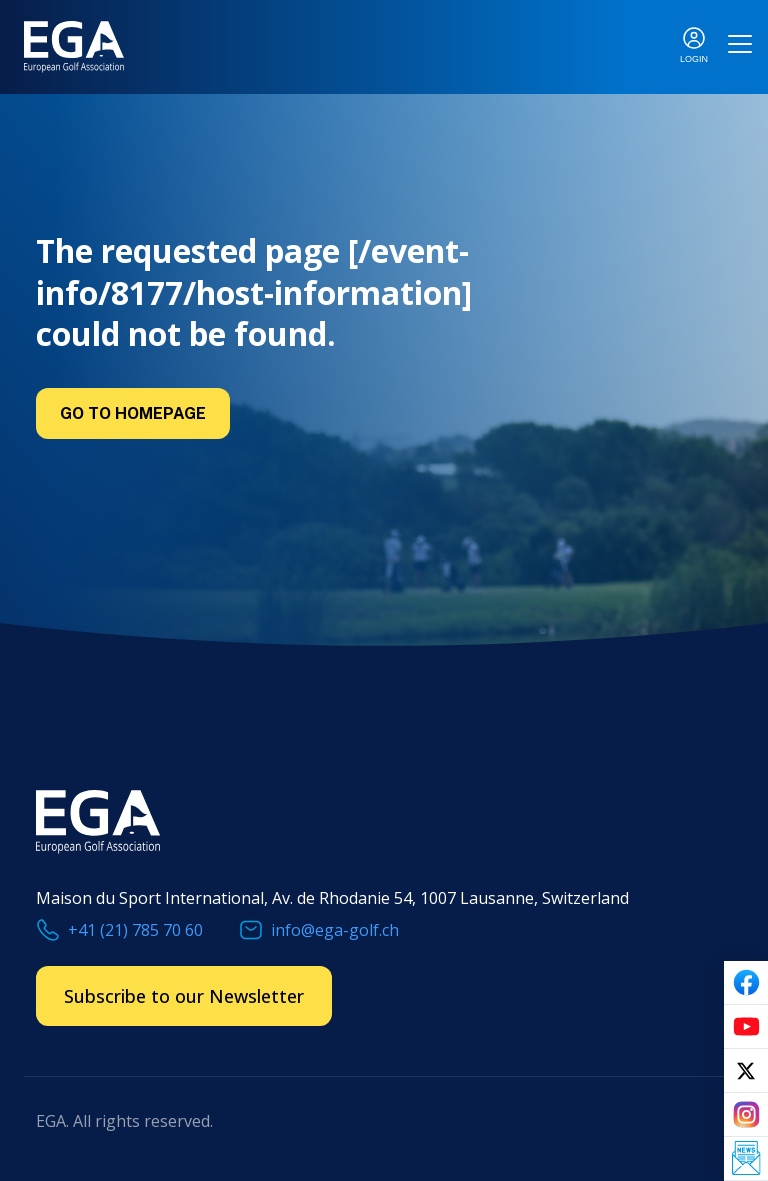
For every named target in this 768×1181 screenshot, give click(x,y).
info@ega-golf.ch (335, 930)
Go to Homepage (133, 413)
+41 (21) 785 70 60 (135, 930)
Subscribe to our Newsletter (184, 996)
